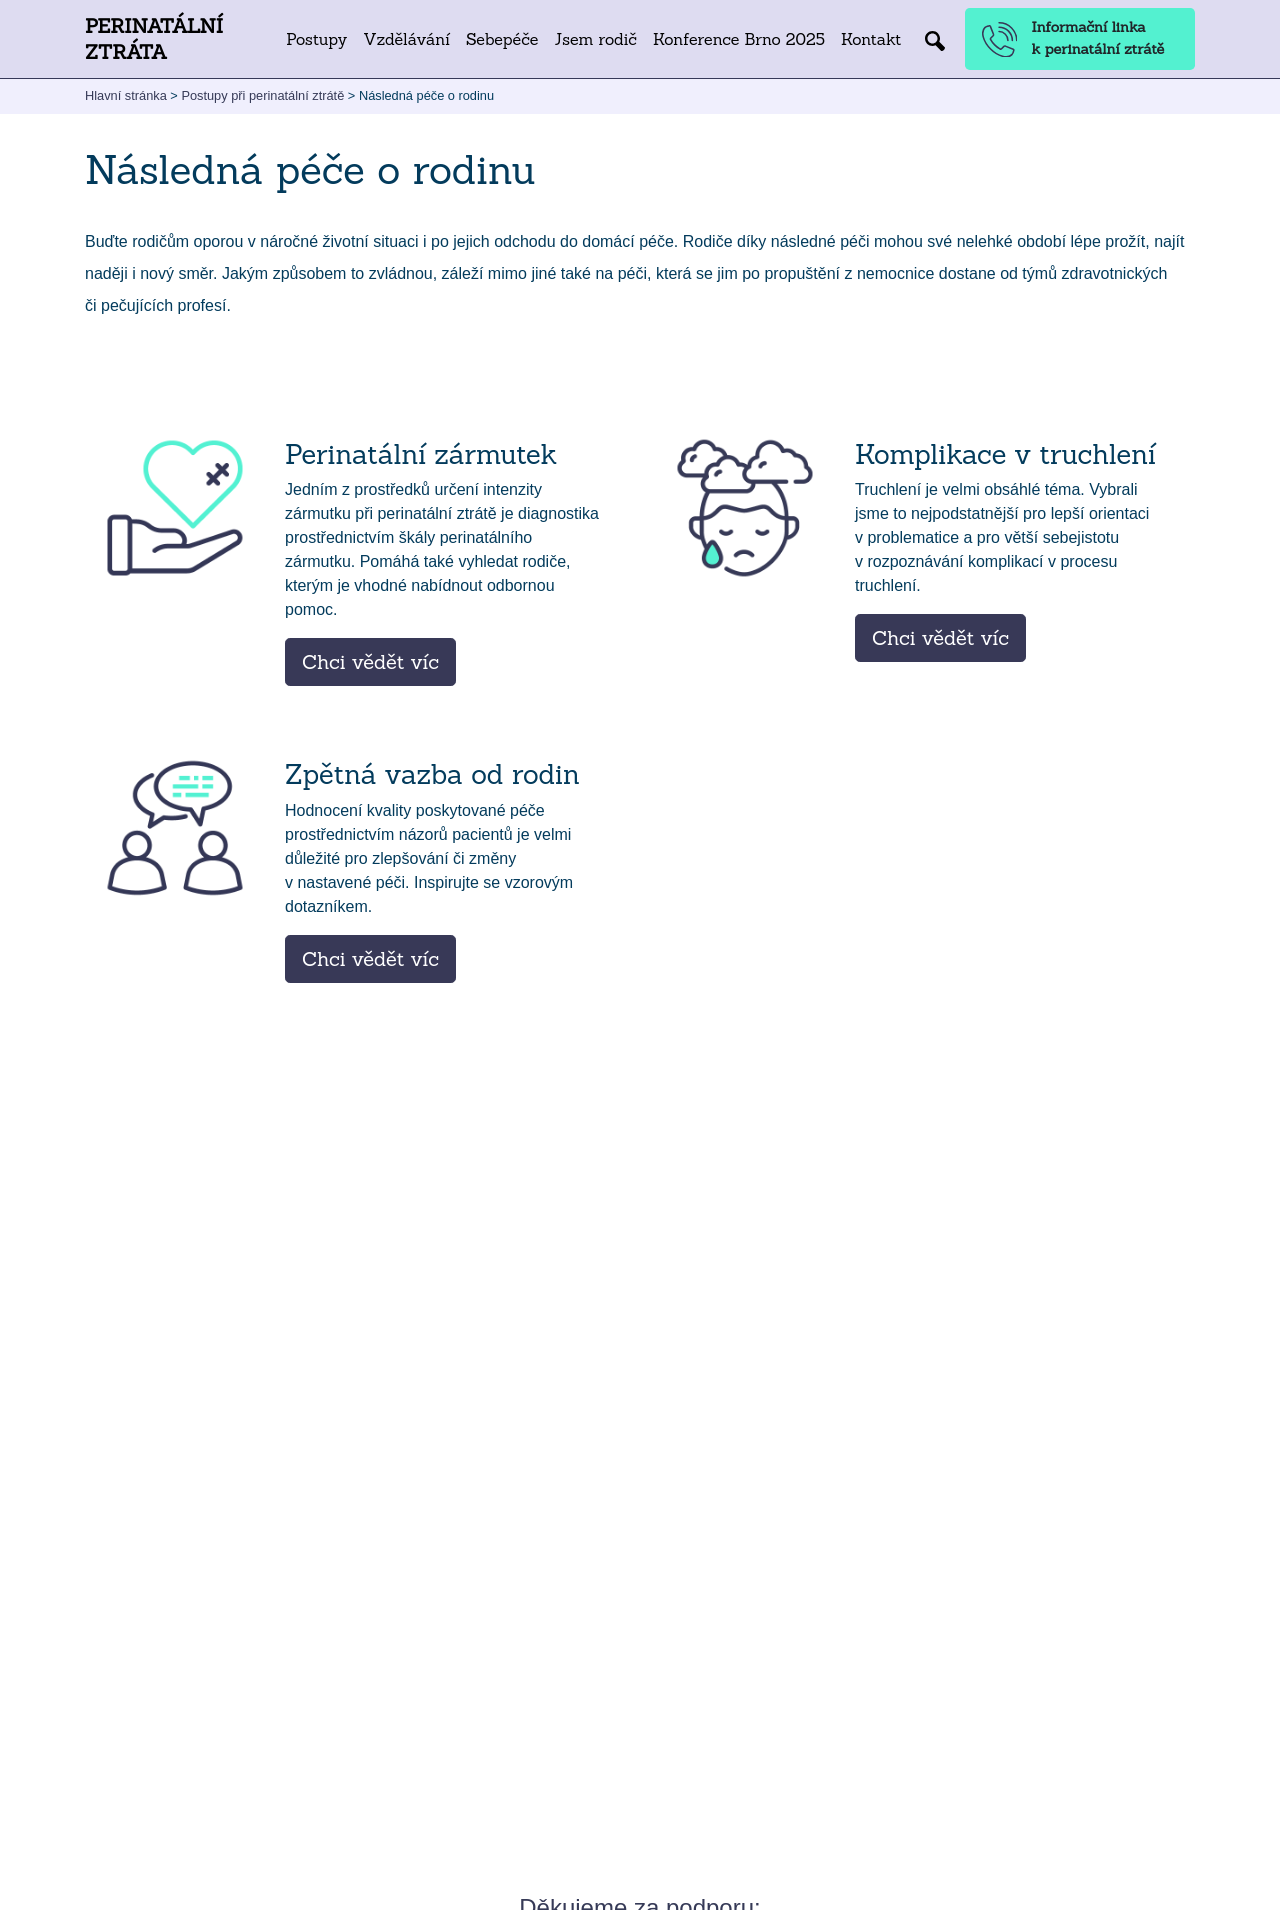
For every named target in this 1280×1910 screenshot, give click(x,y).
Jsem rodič (595, 39)
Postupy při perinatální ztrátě (262, 95)
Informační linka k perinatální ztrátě (1073, 38)
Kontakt (871, 39)
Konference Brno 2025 (739, 39)
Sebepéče (502, 39)
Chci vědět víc (370, 661)
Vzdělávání (406, 39)
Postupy (316, 39)
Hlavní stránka (126, 95)
